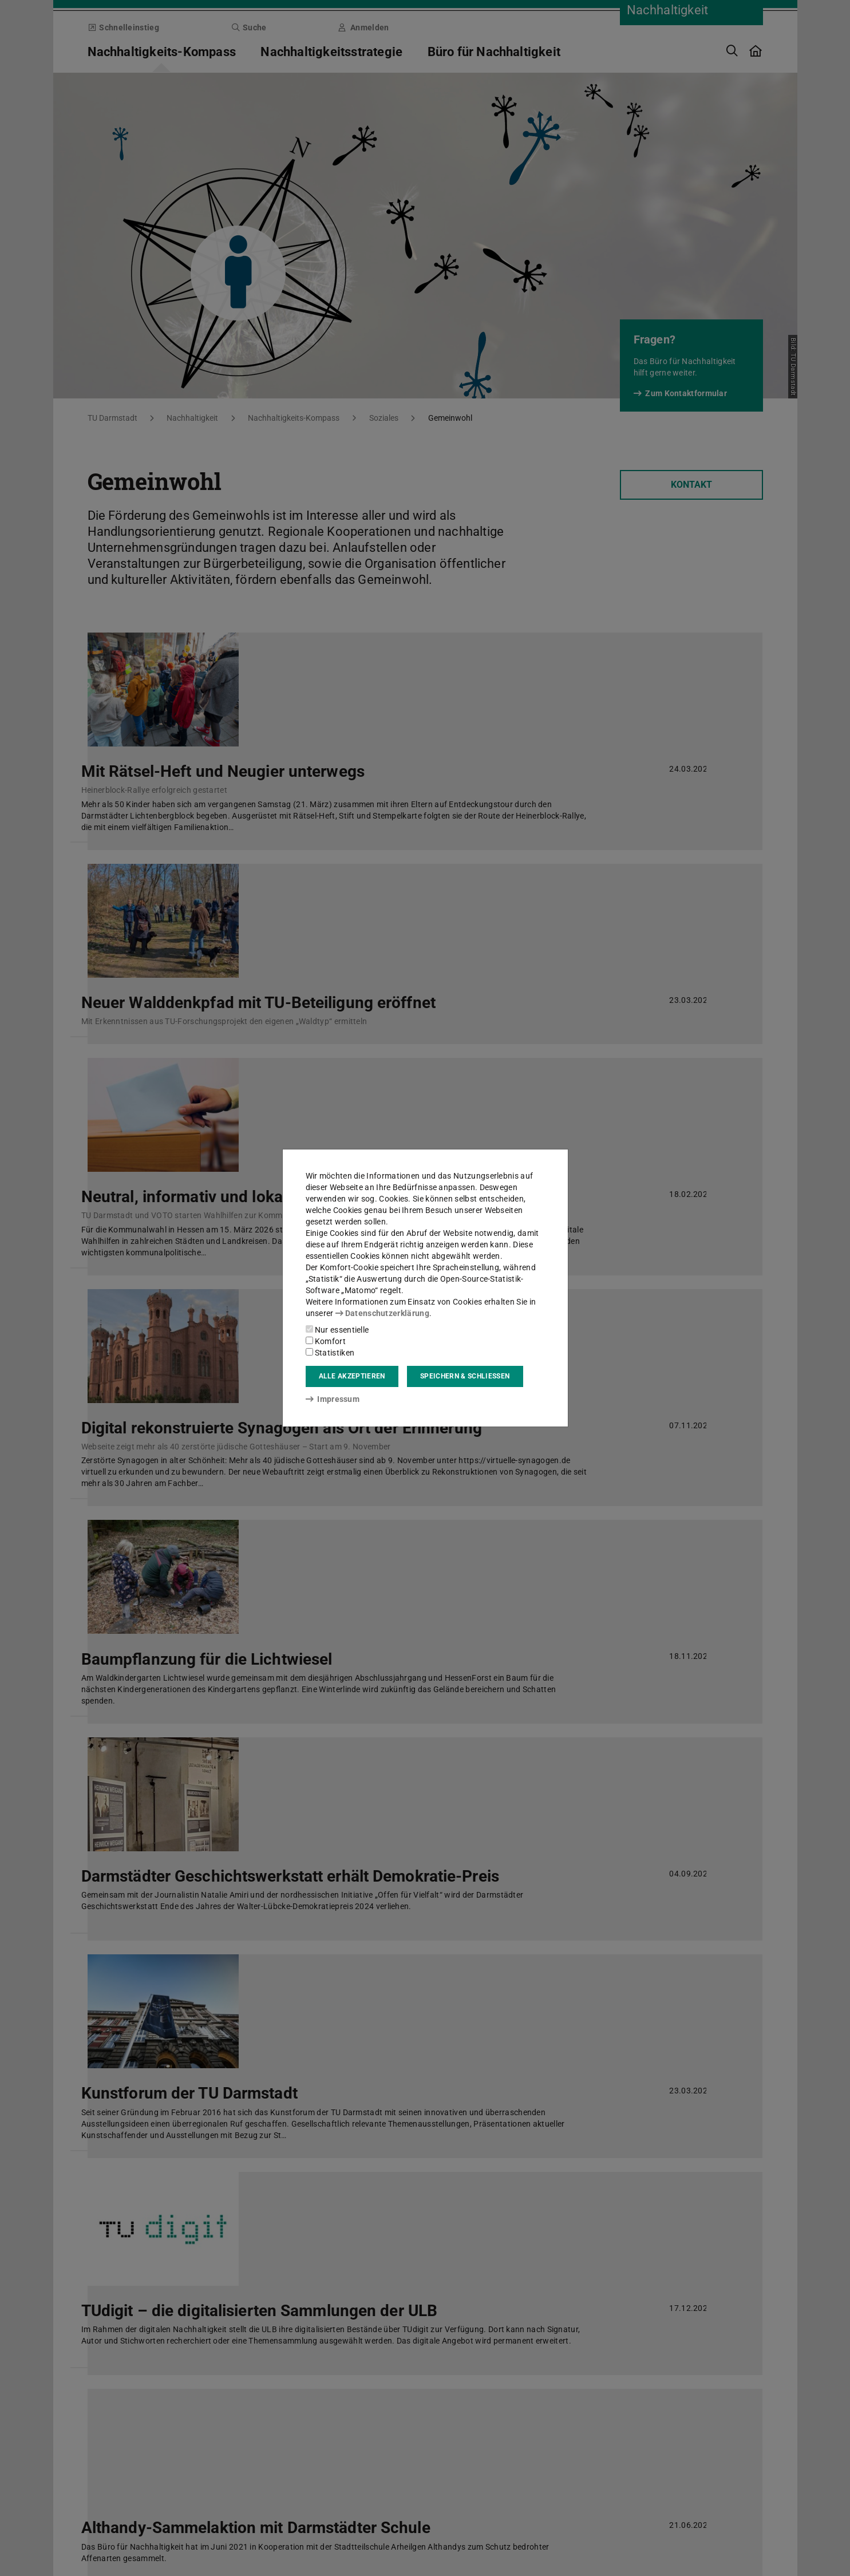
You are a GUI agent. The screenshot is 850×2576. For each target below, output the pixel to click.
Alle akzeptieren (352, 1376)
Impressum (333, 1399)
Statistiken (330, 1352)
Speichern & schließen (464, 1376)
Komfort (326, 1341)
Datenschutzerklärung (382, 1313)
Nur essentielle (337, 1329)
